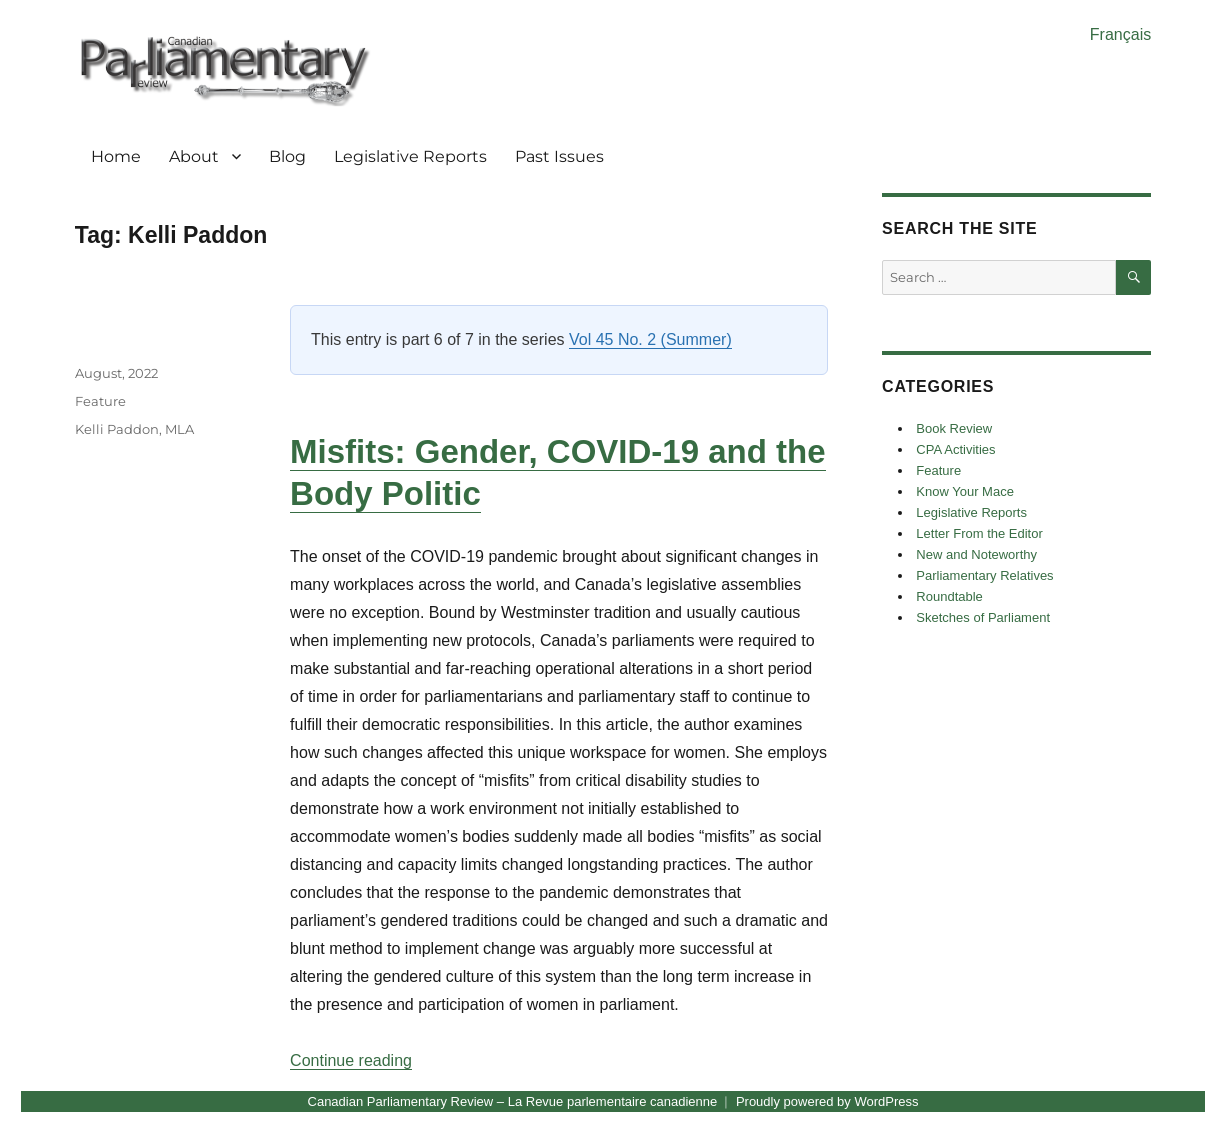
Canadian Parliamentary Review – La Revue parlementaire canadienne (513, 1101)
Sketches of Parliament (983, 617)
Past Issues (559, 156)
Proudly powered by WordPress (827, 1101)
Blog (287, 156)
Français (1120, 34)
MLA (179, 429)
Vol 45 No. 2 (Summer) (650, 339)
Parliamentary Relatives (984, 575)
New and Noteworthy (976, 554)
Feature (100, 401)
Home (116, 156)
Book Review (954, 428)
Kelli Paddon (117, 429)
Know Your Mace (965, 491)
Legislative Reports (410, 156)
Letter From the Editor (979, 533)
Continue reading (351, 1060)
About (194, 156)
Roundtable (949, 596)
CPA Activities (955, 449)
